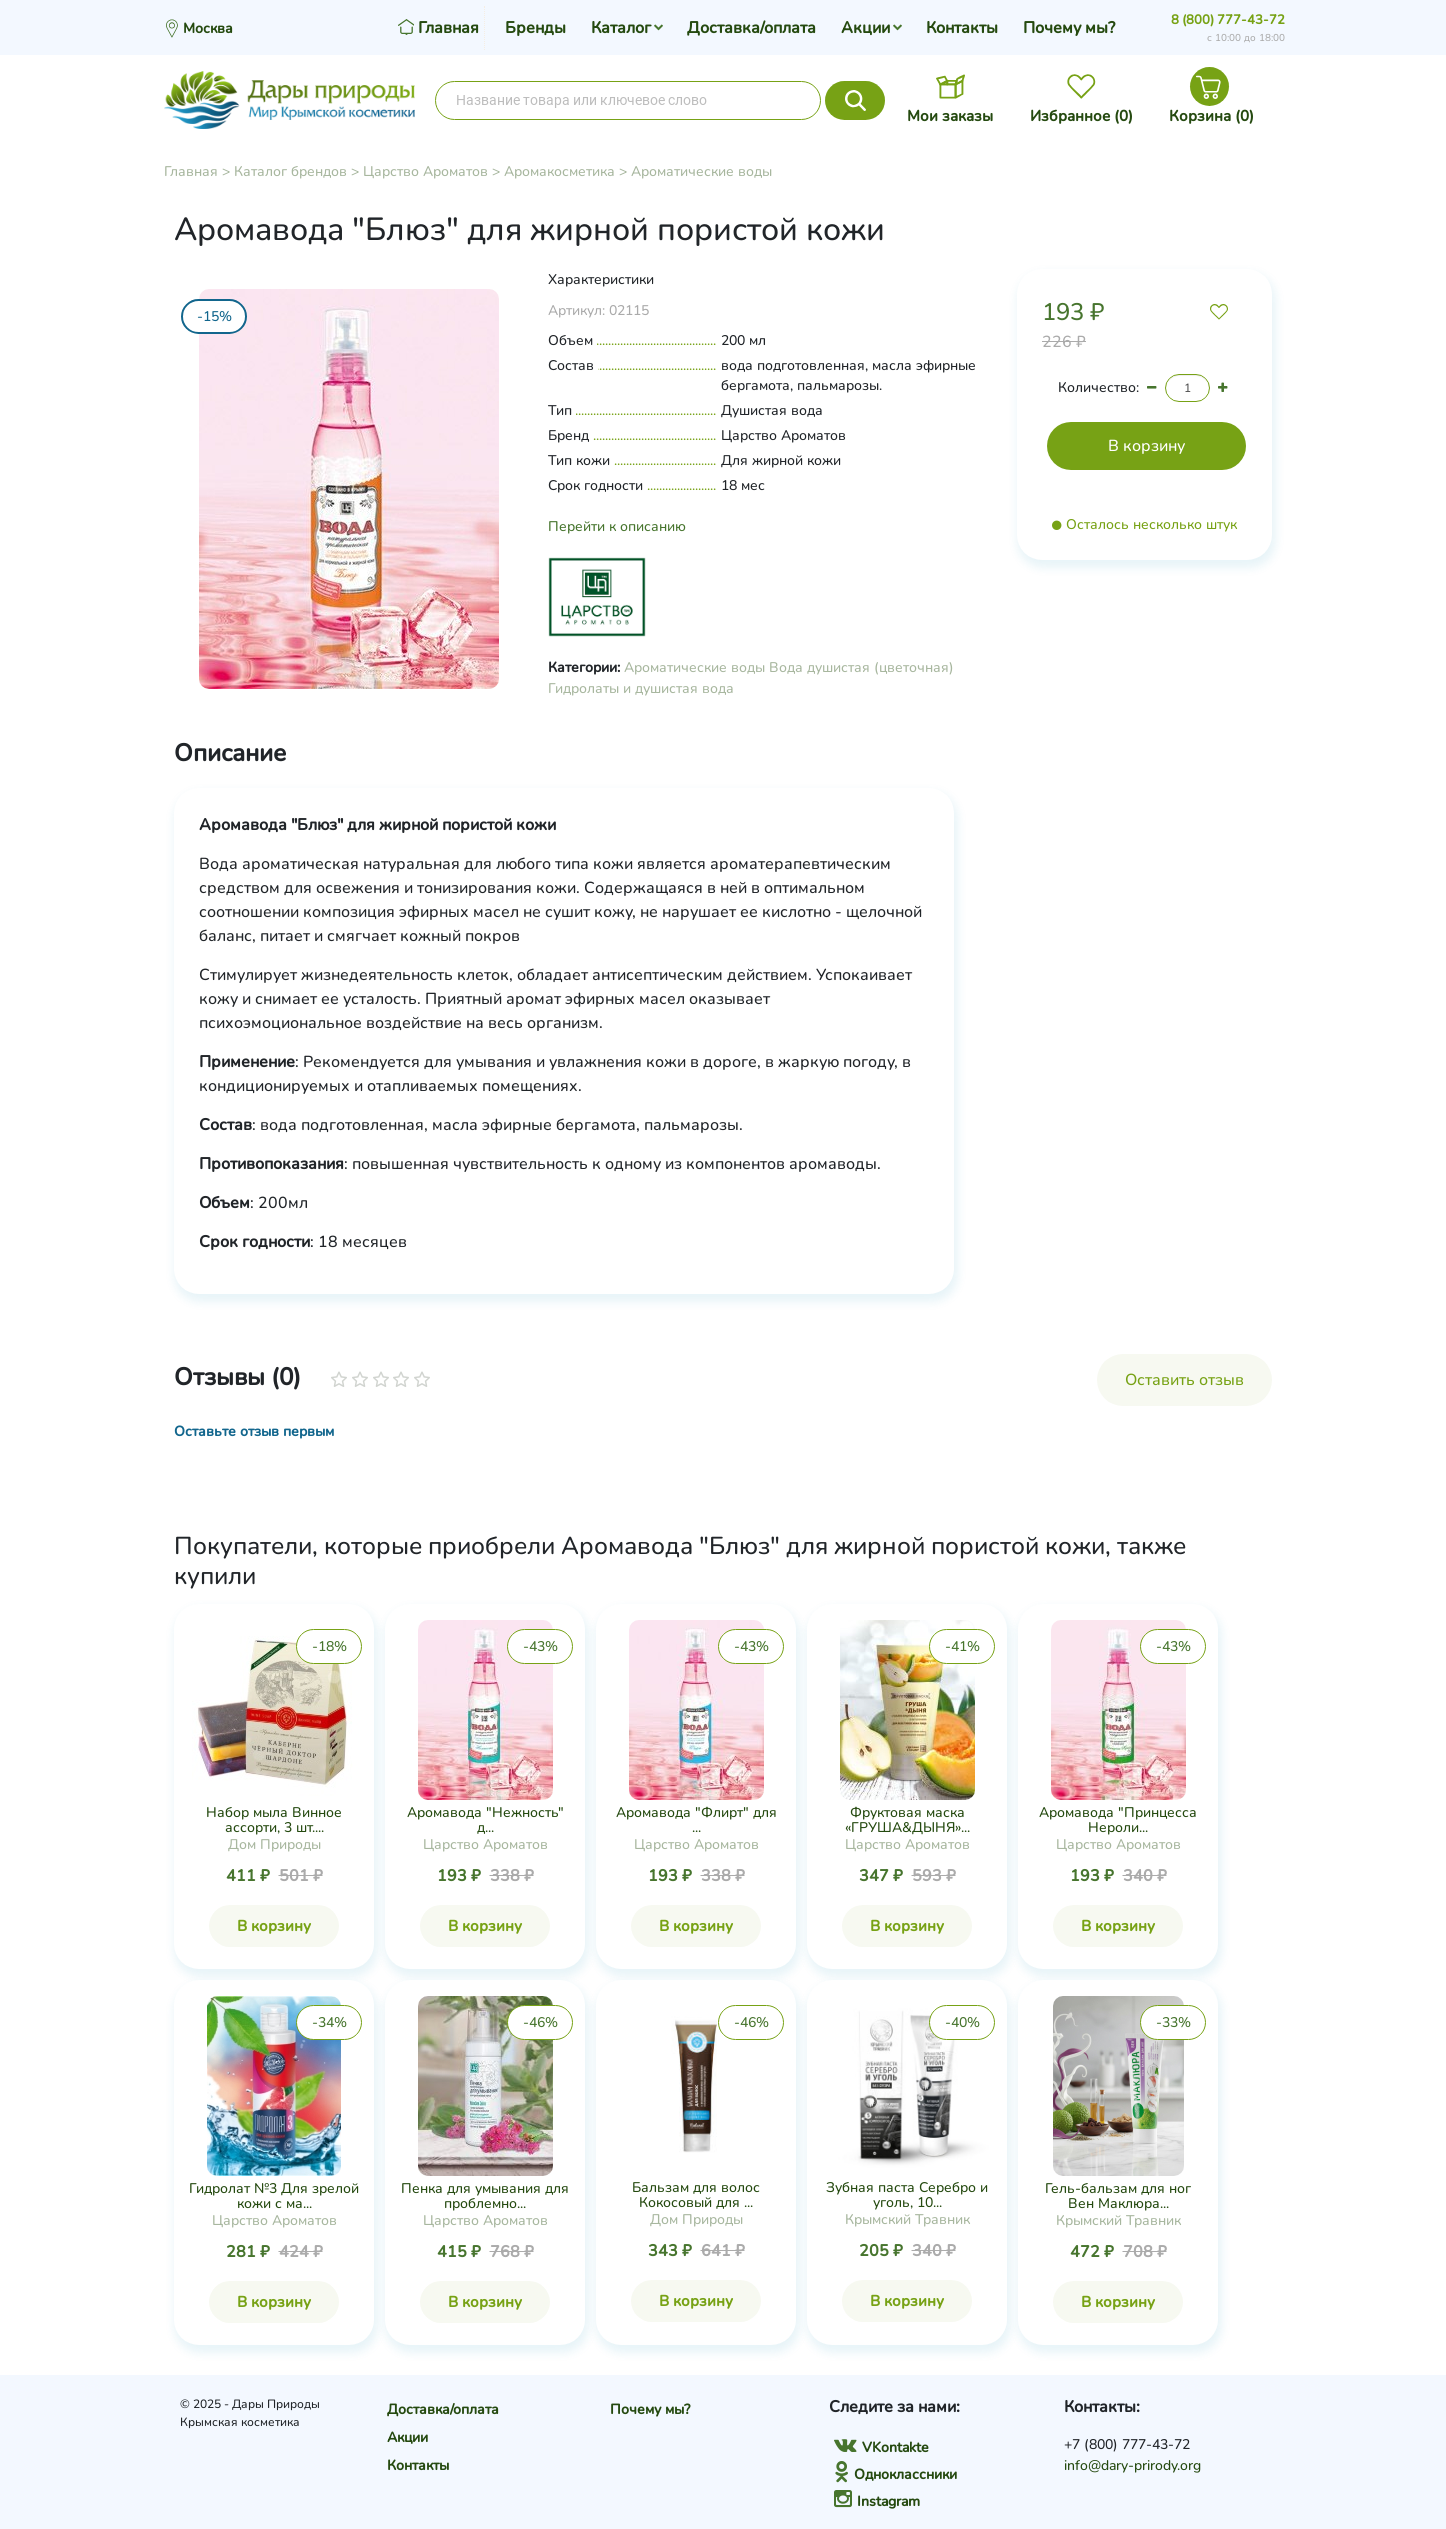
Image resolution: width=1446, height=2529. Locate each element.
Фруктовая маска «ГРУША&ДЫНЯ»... (907, 1820)
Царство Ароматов (425, 171)
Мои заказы (950, 116)
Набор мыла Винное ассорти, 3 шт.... (274, 1820)
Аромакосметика (559, 171)
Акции (865, 28)
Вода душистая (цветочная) (861, 667)
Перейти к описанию (617, 526)
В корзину (274, 1926)
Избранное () (1081, 116)
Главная (191, 171)
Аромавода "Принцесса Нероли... (1118, 1820)
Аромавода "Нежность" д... (485, 1820)
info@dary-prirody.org (1132, 2465)
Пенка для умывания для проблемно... (485, 2196)
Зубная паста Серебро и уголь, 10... (907, 2195)
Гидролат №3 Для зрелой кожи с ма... (274, 2196)
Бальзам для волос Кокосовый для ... (696, 2195)
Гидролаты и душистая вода (641, 688)
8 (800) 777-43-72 (1228, 20)
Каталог (621, 28)
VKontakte (881, 2447)
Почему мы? (1069, 28)
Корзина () (1211, 116)
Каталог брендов (290, 171)
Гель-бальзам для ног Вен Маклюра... (1118, 2196)
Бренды (535, 28)
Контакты (962, 28)
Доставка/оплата (751, 28)
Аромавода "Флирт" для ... (696, 1820)
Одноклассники (895, 2474)
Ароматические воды (701, 171)
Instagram (877, 2501)
